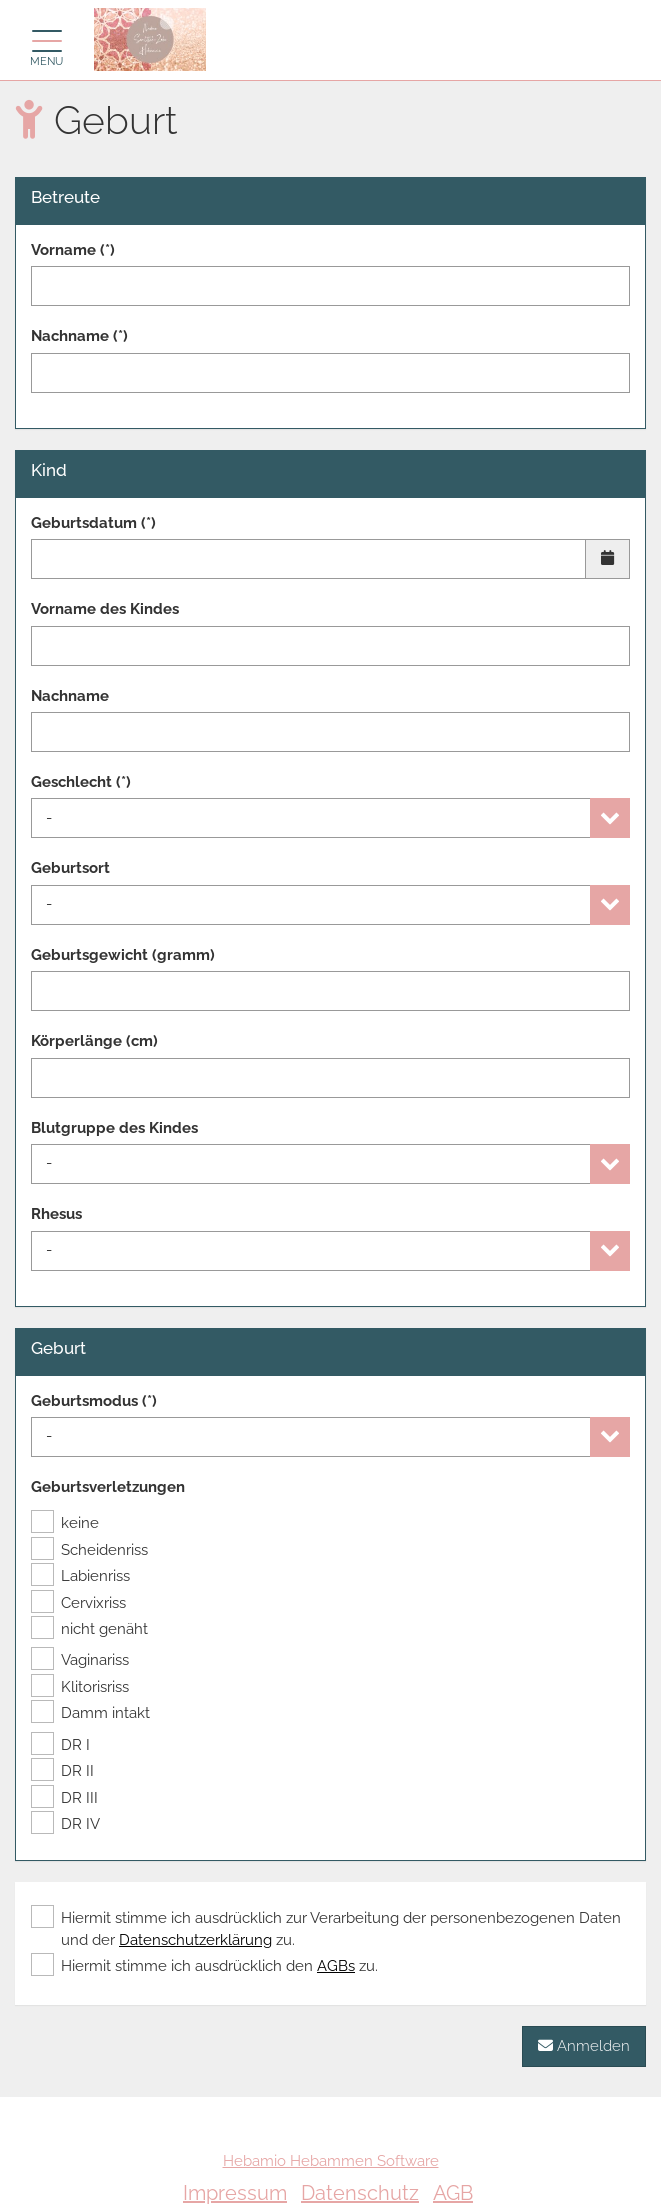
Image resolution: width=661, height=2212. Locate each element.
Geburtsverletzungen (108, 1487)
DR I (60, 1745)
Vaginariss (80, 1660)
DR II (62, 1771)
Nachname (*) (79, 336)
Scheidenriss (89, 1550)
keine (65, 1523)
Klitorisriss (80, 1687)
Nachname (70, 696)
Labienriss (80, 1576)
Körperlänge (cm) (94, 1041)
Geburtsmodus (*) (94, 1401)
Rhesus (56, 1214)
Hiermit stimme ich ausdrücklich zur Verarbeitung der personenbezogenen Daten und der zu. (326, 1928)
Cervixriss (78, 1603)
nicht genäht (89, 1629)
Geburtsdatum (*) (93, 523)
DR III (64, 1798)
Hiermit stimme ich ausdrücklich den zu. (204, 1966)
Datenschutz (360, 2193)
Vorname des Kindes (105, 609)
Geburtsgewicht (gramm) (123, 955)
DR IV (65, 1824)
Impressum (235, 2193)
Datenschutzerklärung (195, 1940)
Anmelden (584, 2045)
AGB (453, 2193)
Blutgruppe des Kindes (114, 1128)
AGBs (336, 1966)
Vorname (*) (73, 250)
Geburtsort (70, 868)
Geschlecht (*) (81, 782)
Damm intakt (90, 1713)
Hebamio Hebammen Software (331, 2161)
